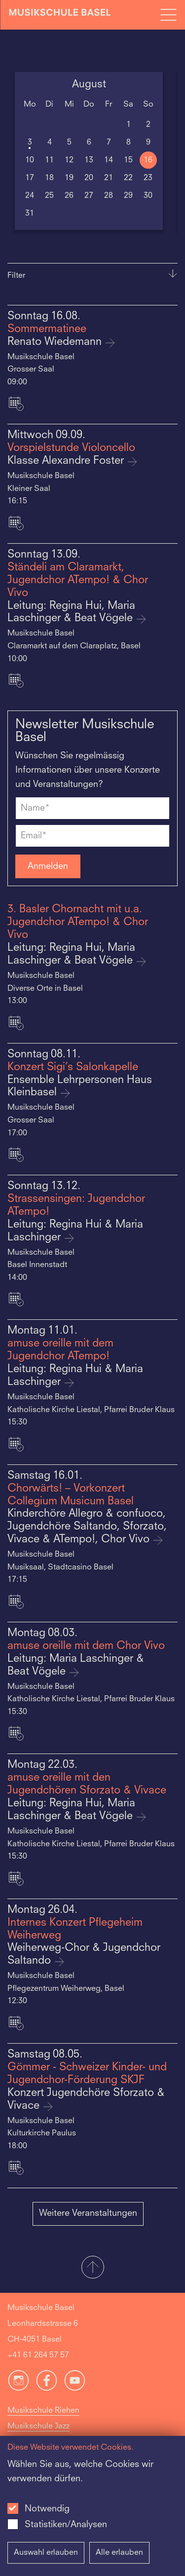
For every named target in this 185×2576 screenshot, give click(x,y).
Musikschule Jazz (38, 2426)
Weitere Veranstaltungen (88, 2213)
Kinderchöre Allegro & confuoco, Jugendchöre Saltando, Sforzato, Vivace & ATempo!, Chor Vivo (87, 1527)
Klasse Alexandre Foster (67, 461)
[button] (92, 2268)
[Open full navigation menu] (168, 14)
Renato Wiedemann (56, 342)
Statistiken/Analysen (66, 2524)
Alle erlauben (119, 2553)
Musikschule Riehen (43, 2411)
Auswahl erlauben (46, 2553)
